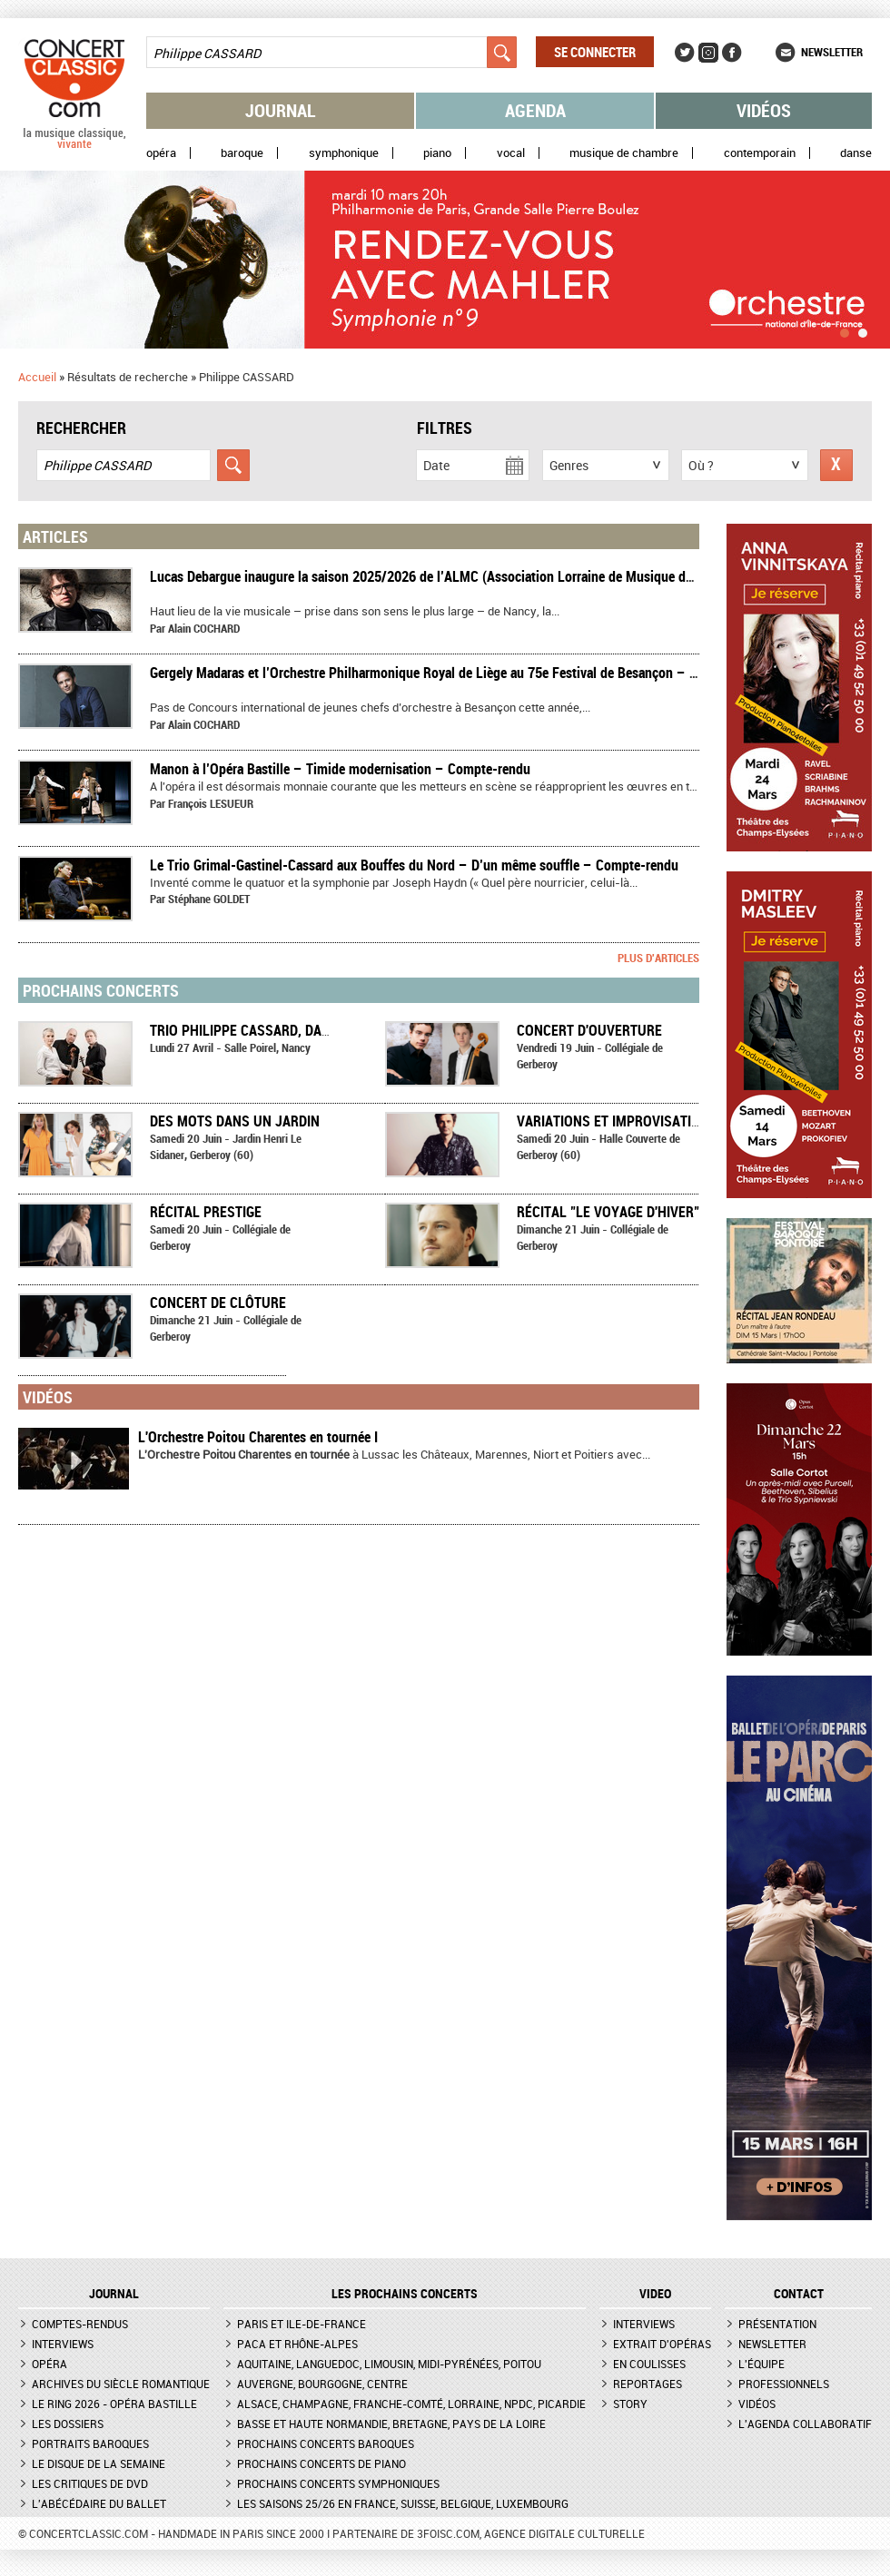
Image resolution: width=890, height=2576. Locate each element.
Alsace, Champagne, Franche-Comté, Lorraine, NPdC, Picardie (411, 2403)
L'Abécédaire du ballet (99, 2503)
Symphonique (344, 153)
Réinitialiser (836, 465)
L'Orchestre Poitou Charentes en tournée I (258, 1437)
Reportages (647, 2383)
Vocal (511, 153)
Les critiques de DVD (90, 2483)
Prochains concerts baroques (325, 2443)
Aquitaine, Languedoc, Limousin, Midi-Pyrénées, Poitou (389, 2363)
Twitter (685, 53)
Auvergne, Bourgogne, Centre (322, 2383)
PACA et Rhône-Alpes (297, 2343)
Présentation (777, 2323)
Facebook (732, 53)
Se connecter (595, 52)
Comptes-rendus (80, 2323)
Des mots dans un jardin (235, 1121)
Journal (280, 110)
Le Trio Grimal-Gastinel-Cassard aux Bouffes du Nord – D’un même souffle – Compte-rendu (414, 865)
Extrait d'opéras (662, 2343)
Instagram (708, 53)
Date (436, 465)
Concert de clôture (218, 1303)
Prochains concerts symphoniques (338, 2483)
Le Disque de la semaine (98, 2463)
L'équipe (761, 2363)
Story (630, 2403)
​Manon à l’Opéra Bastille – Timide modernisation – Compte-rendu (340, 769)
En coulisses (649, 2363)
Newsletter (832, 52)
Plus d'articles (658, 957)
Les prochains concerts (404, 2293)
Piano (437, 153)
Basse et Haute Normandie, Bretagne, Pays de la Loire (391, 2423)
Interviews (63, 2343)
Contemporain (760, 153)
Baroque (242, 153)
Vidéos (764, 110)
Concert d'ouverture (589, 1030)
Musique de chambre (623, 153)
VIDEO (655, 2293)
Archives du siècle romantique (121, 2383)
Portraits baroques (90, 2443)
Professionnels (783, 2383)
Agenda (535, 110)
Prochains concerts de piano (321, 2463)
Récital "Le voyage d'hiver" (608, 1212)
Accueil (37, 377)
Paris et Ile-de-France (301, 2323)
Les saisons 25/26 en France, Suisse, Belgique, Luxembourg (403, 2503)
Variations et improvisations (617, 1121)
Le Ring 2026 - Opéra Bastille (114, 2403)
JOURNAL (114, 2293)
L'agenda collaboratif (805, 2423)
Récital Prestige (206, 1212)
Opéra (161, 153)
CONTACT (799, 2293)
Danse (856, 153)
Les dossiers (68, 2423)
